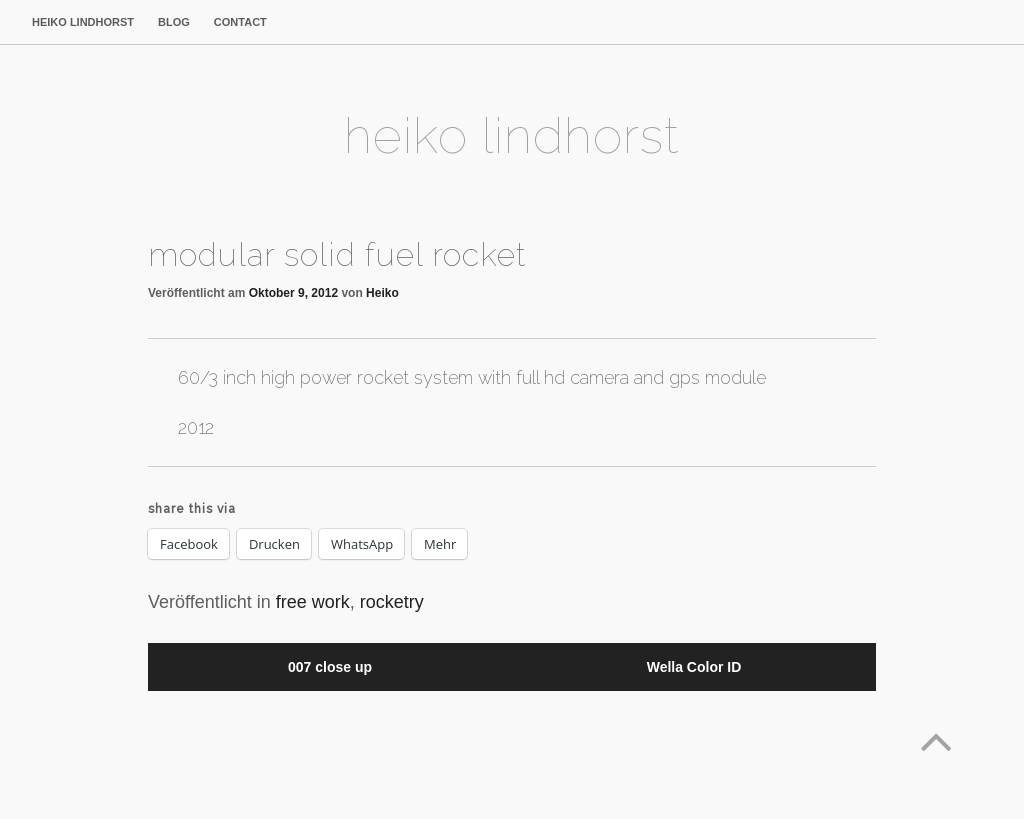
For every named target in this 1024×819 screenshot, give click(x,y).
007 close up (330, 667)
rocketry (392, 602)
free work (313, 602)
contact (240, 22)
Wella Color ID (694, 667)
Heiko (382, 293)
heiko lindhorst (83, 22)
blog (174, 22)
